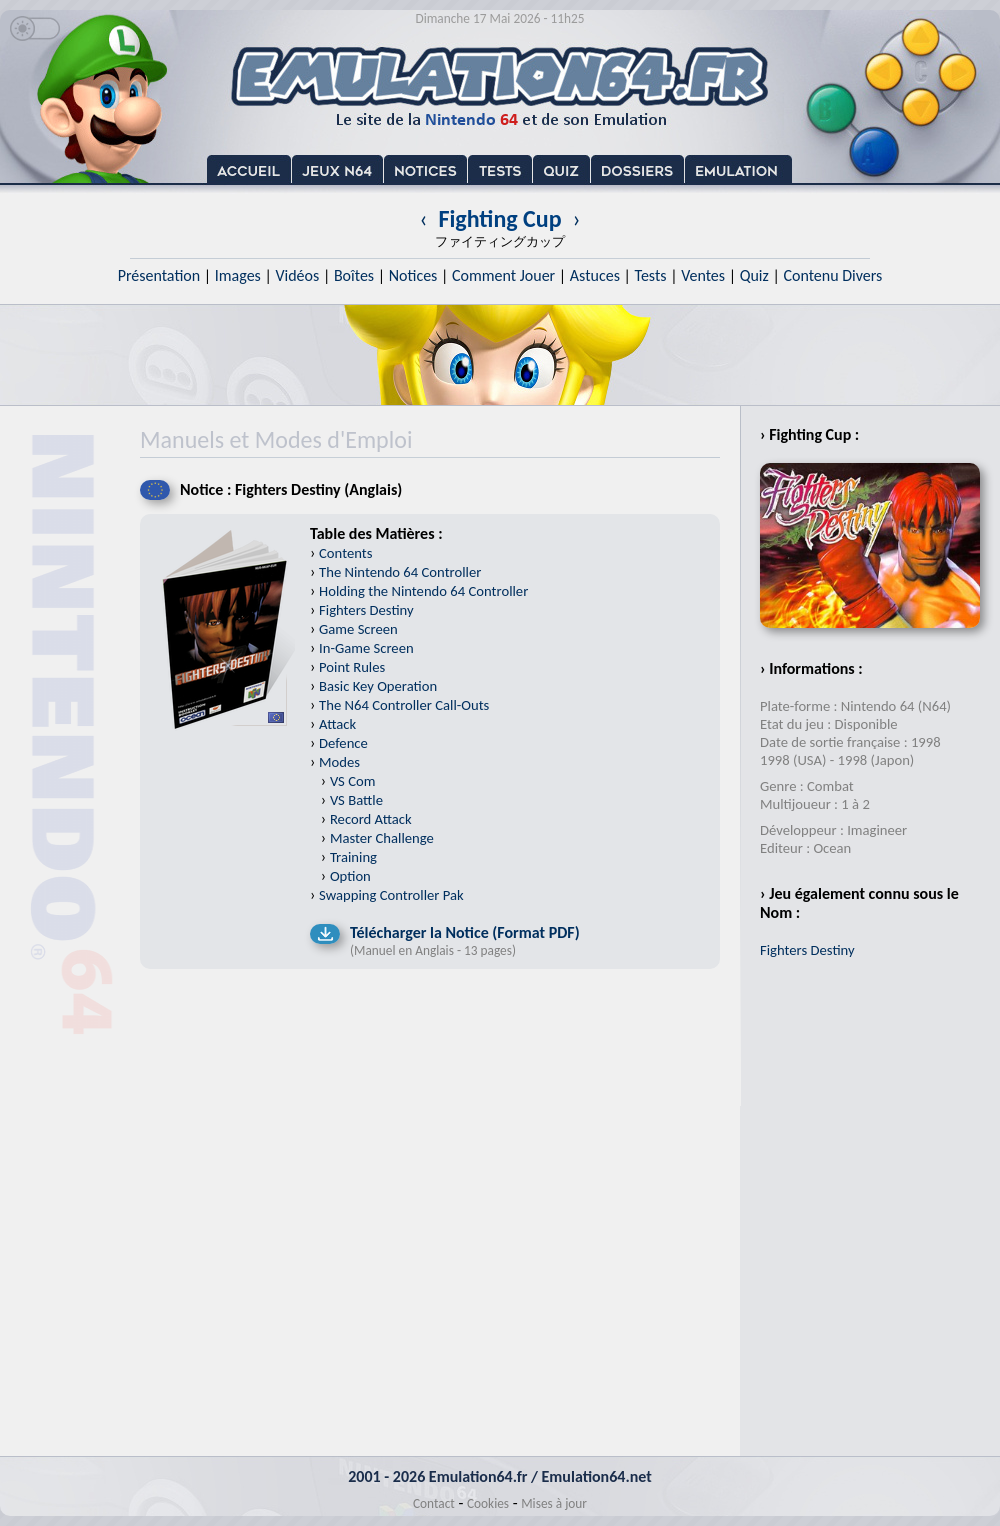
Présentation (159, 275)
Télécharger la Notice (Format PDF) (465, 932)
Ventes (703, 275)
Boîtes (354, 275)
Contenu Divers (832, 275)
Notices (413, 275)
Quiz (754, 275)
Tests (651, 275)
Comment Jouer (503, 275)
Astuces (595, 275)
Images (238, 275)
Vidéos (297, 275)
